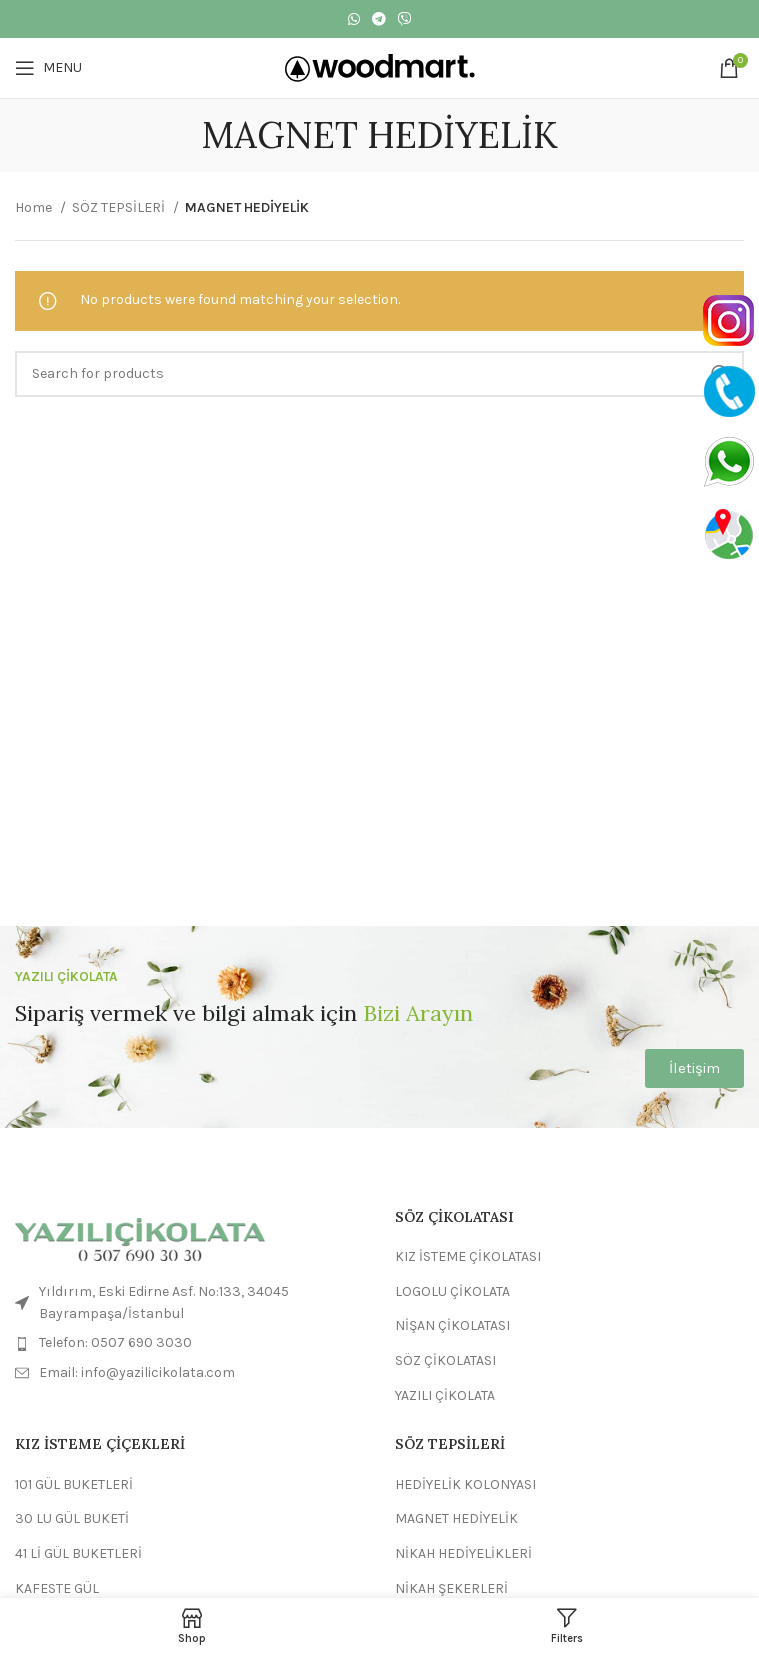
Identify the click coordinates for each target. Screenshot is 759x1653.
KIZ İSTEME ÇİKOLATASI (468, 1256)
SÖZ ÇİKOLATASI (445, 1360)
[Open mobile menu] (48, 68)
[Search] (379, 374)
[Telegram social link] (379, 19)
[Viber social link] (405, 19)
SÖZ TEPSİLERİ (120, 207)
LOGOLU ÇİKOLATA (452, 1291)
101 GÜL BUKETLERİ (74, 1484)
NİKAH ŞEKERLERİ (451, 1588)
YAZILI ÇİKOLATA (445, 1395)
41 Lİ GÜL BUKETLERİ (78, 1553)
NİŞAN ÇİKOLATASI (452, 1325)
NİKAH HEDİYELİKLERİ (463, 1553)
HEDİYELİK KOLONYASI (465, 1484)
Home (35, 207)
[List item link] (190, 1343)
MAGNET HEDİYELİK (456, 1518)
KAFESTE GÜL (57, 1588)
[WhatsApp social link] (354, 19)
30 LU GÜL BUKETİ (72, 1518)
